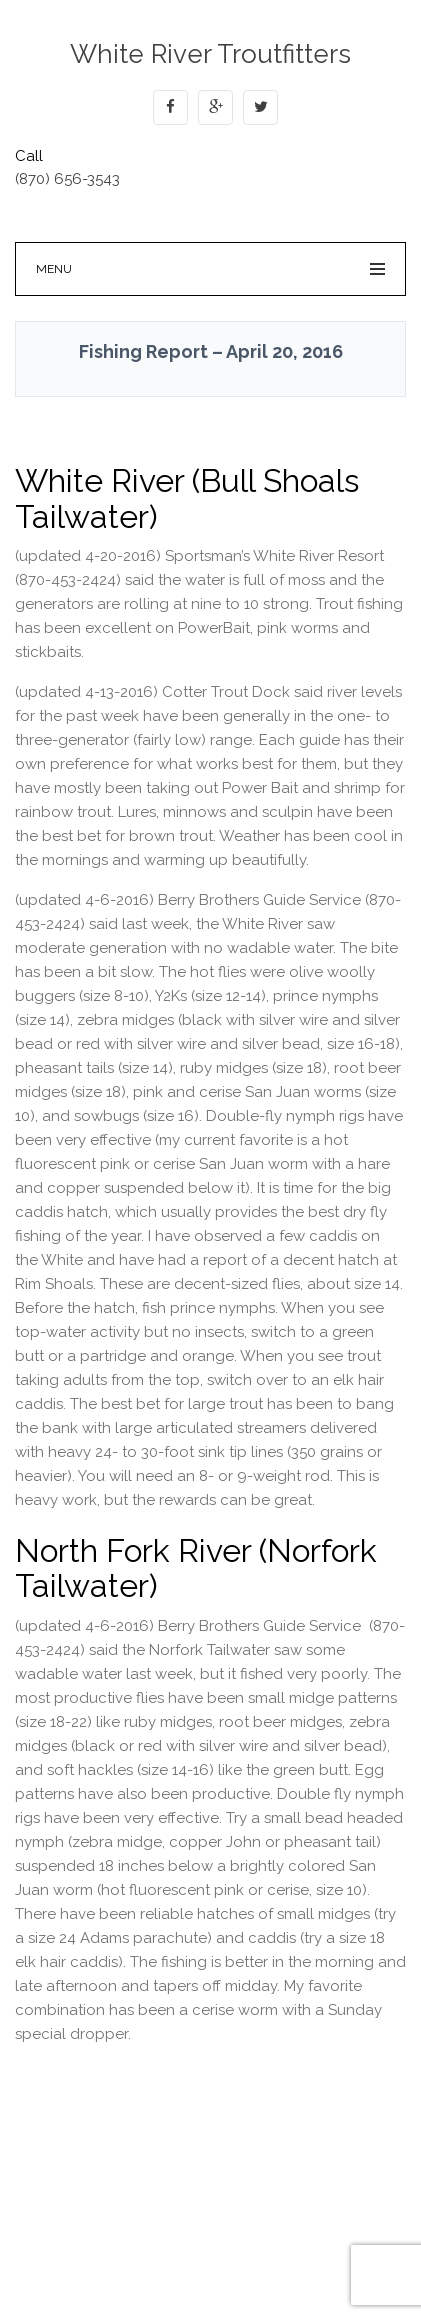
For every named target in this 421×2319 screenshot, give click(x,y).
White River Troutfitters (210, 54)
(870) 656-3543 (67, 179)
